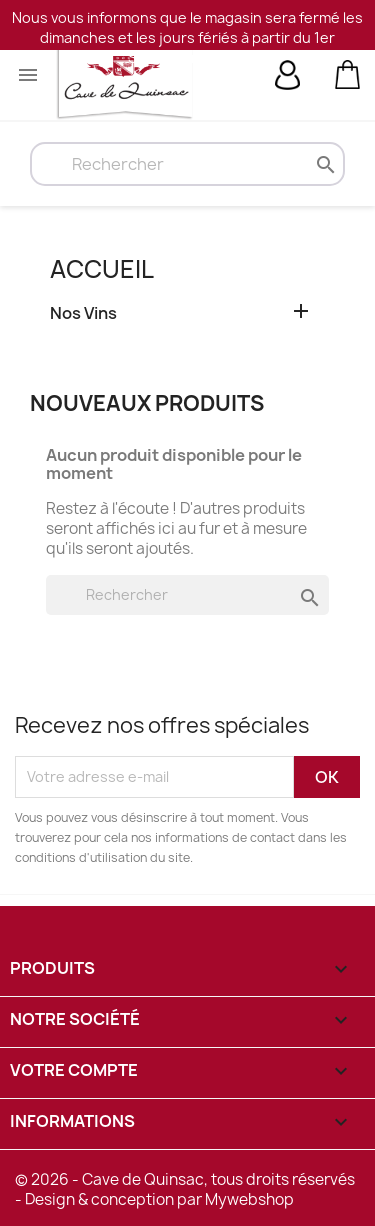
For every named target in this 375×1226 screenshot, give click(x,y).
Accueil (102, 269)
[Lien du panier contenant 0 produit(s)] (347, 73)
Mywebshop (249, 1199)
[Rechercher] (187, 164)
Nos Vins (83, 313)
